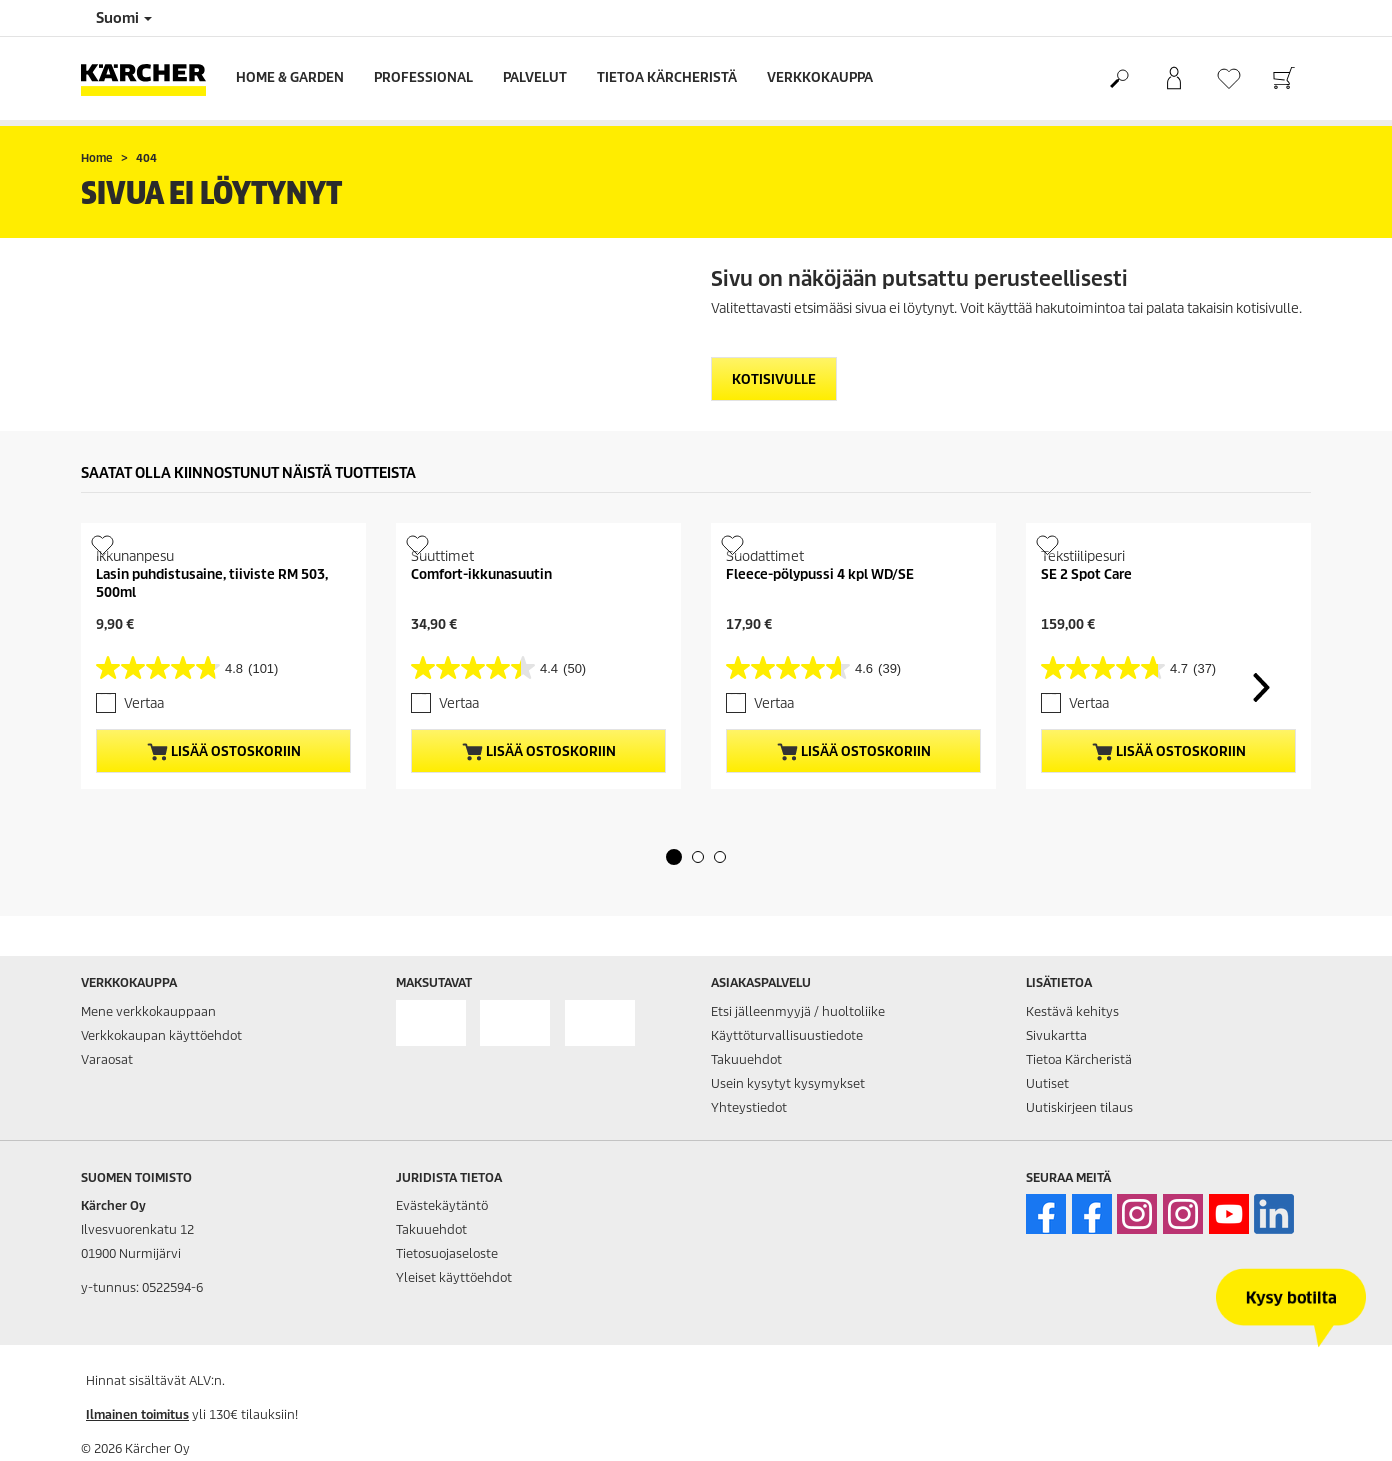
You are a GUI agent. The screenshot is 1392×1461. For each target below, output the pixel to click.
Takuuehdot (746, 1059)
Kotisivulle (774, 379)
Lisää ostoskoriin (224, 752)
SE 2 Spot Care (1086, 574)
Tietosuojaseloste (447, 1253)
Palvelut (535, 77)
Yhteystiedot (749, 1107)
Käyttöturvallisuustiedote (787, 1035)
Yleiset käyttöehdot (454, 1277)
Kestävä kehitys (1072, 1011)
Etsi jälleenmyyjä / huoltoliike (798, 1011)
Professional (423, 77)
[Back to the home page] (151, 78)
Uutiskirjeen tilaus (1079, 1107)
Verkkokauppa (820, 77)
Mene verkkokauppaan (148, 1011)
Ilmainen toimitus (137, 1414)
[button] (674, 857)
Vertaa (144, 703)
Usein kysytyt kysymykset (788, 1083)
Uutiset (1047, 1083)
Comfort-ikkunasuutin (481, 574)
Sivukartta (1056, 1035)
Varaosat (107, 1059)
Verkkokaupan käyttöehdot (161, 1035)
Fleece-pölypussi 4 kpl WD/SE (820, 574)
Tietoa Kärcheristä (667, 77)
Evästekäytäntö (442, 1205)
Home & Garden (290, 77)
